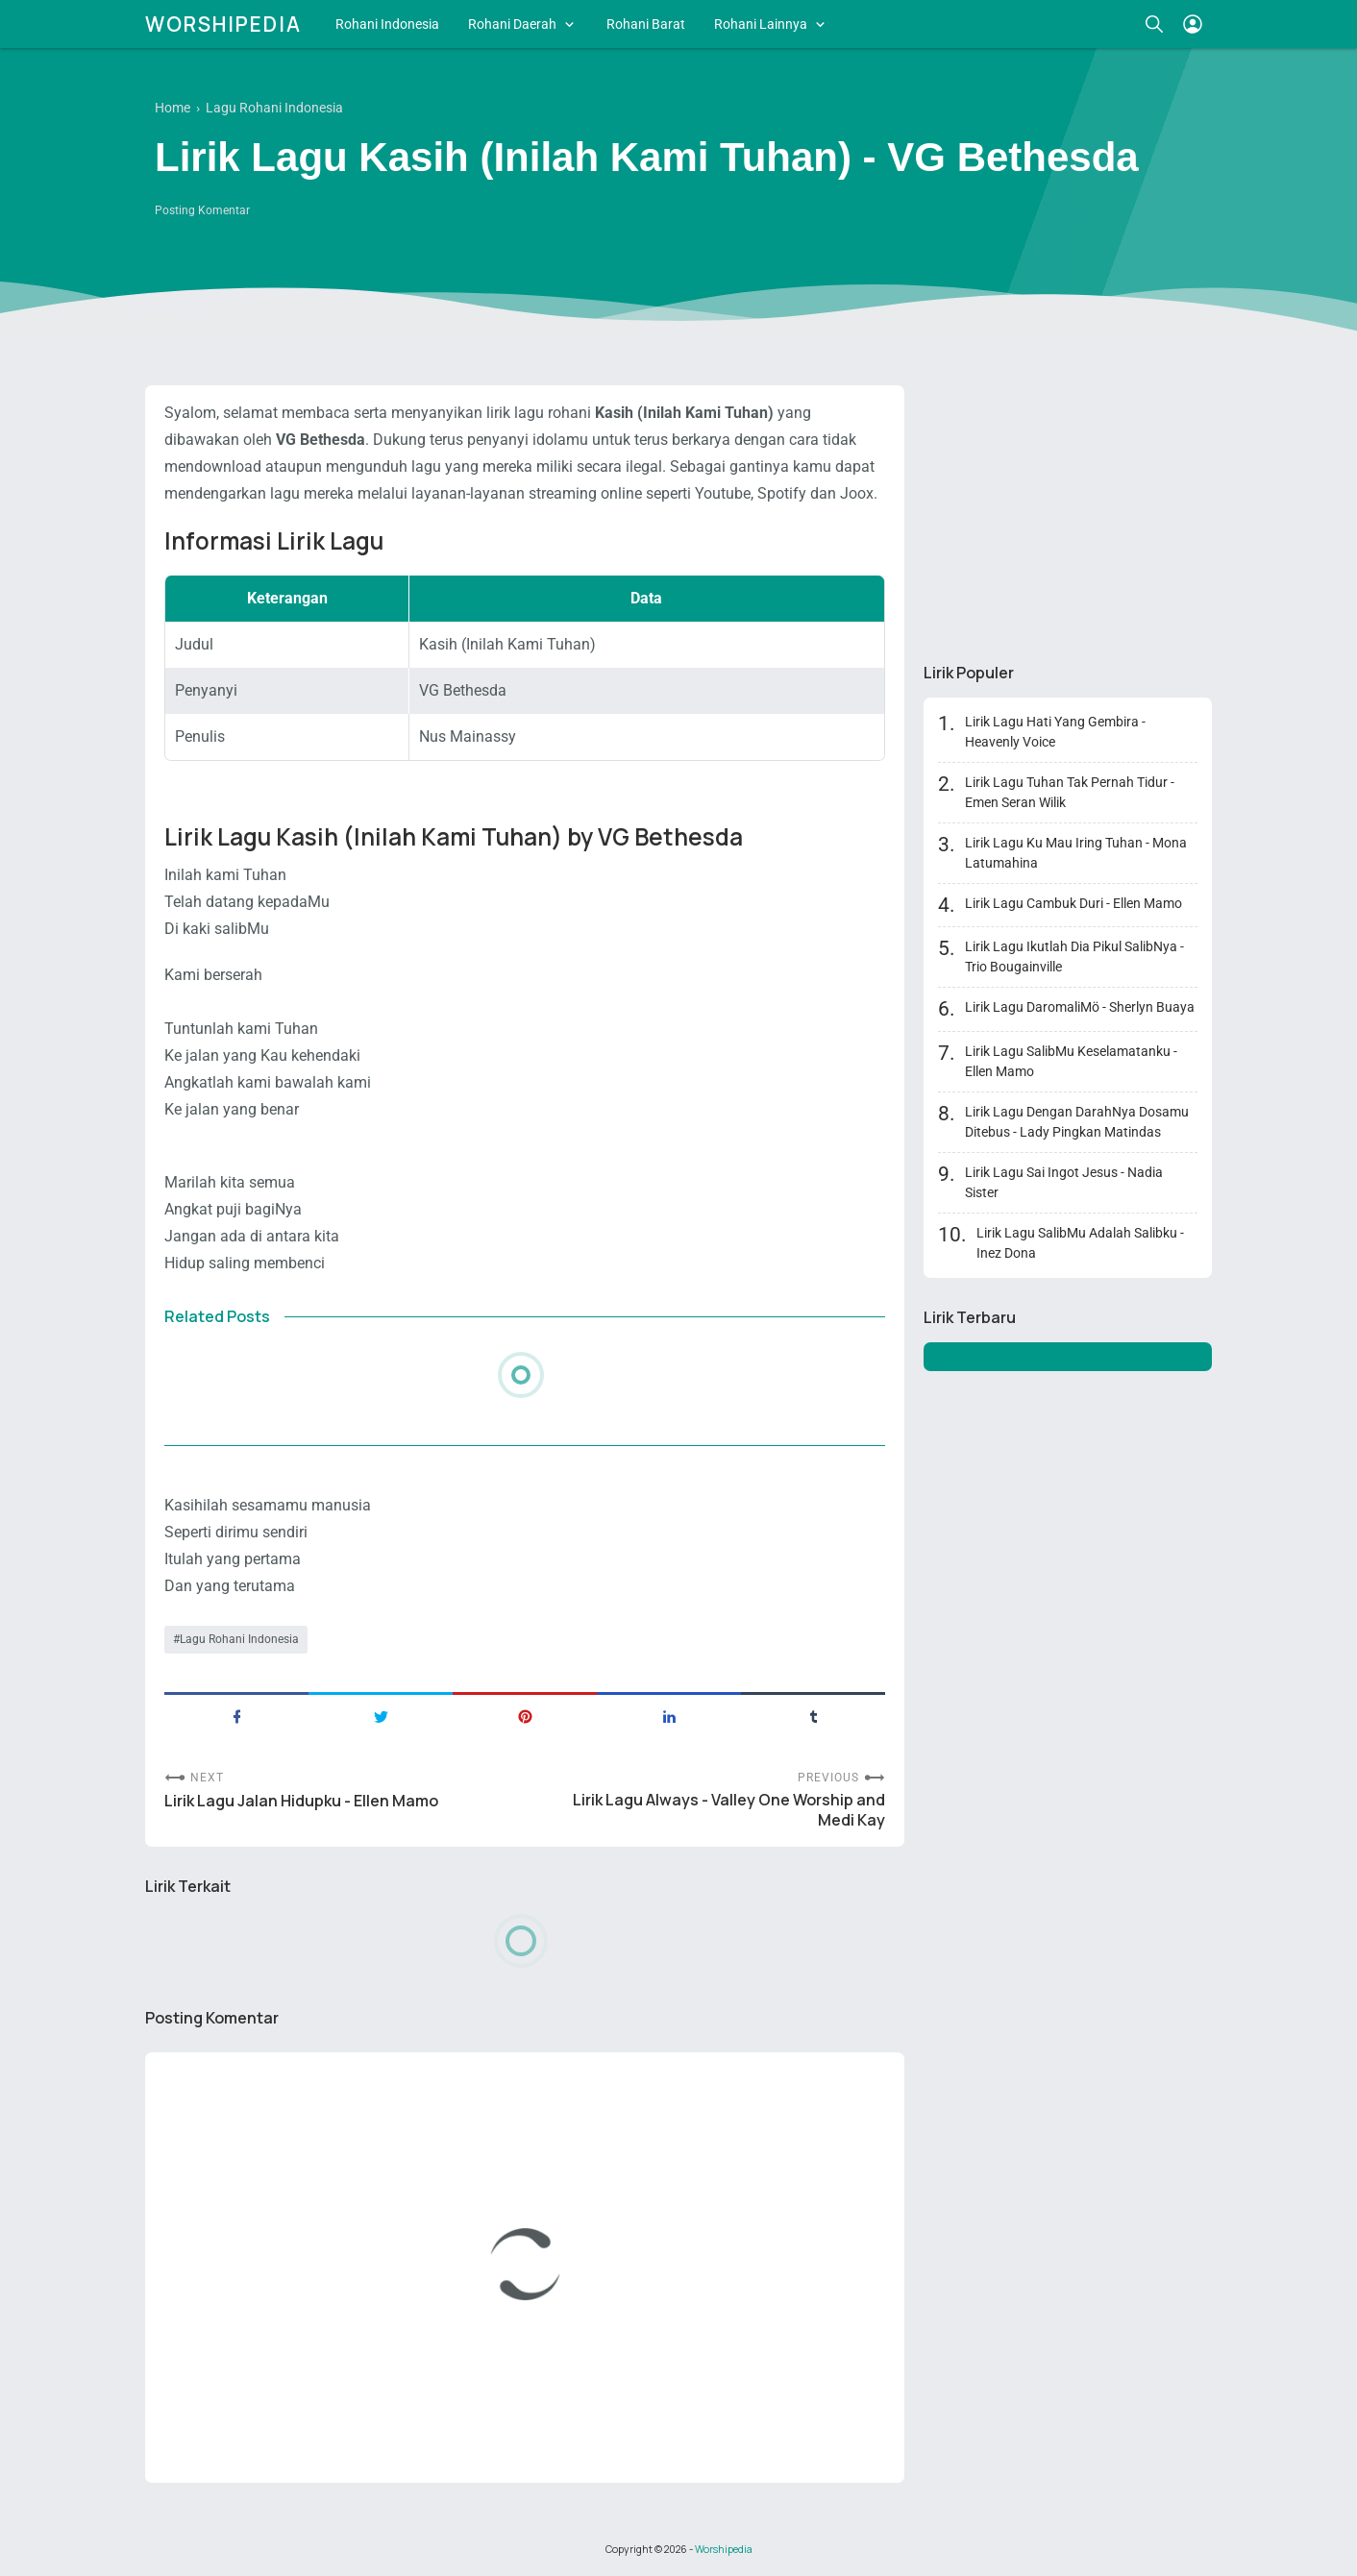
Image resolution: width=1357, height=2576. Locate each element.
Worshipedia (223, 24)
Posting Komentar (202, 210)
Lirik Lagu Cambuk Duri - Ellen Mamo (1073, 903)
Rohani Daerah (512, 24)
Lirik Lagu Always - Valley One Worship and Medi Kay (729, 1810)
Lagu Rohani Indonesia (239, 1639)
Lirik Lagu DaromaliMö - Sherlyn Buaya (1080, 1007)
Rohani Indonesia (387, 24)
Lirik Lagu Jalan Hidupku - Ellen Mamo (301, 1801)
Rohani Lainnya (760, 24)
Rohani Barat (645, 24)
